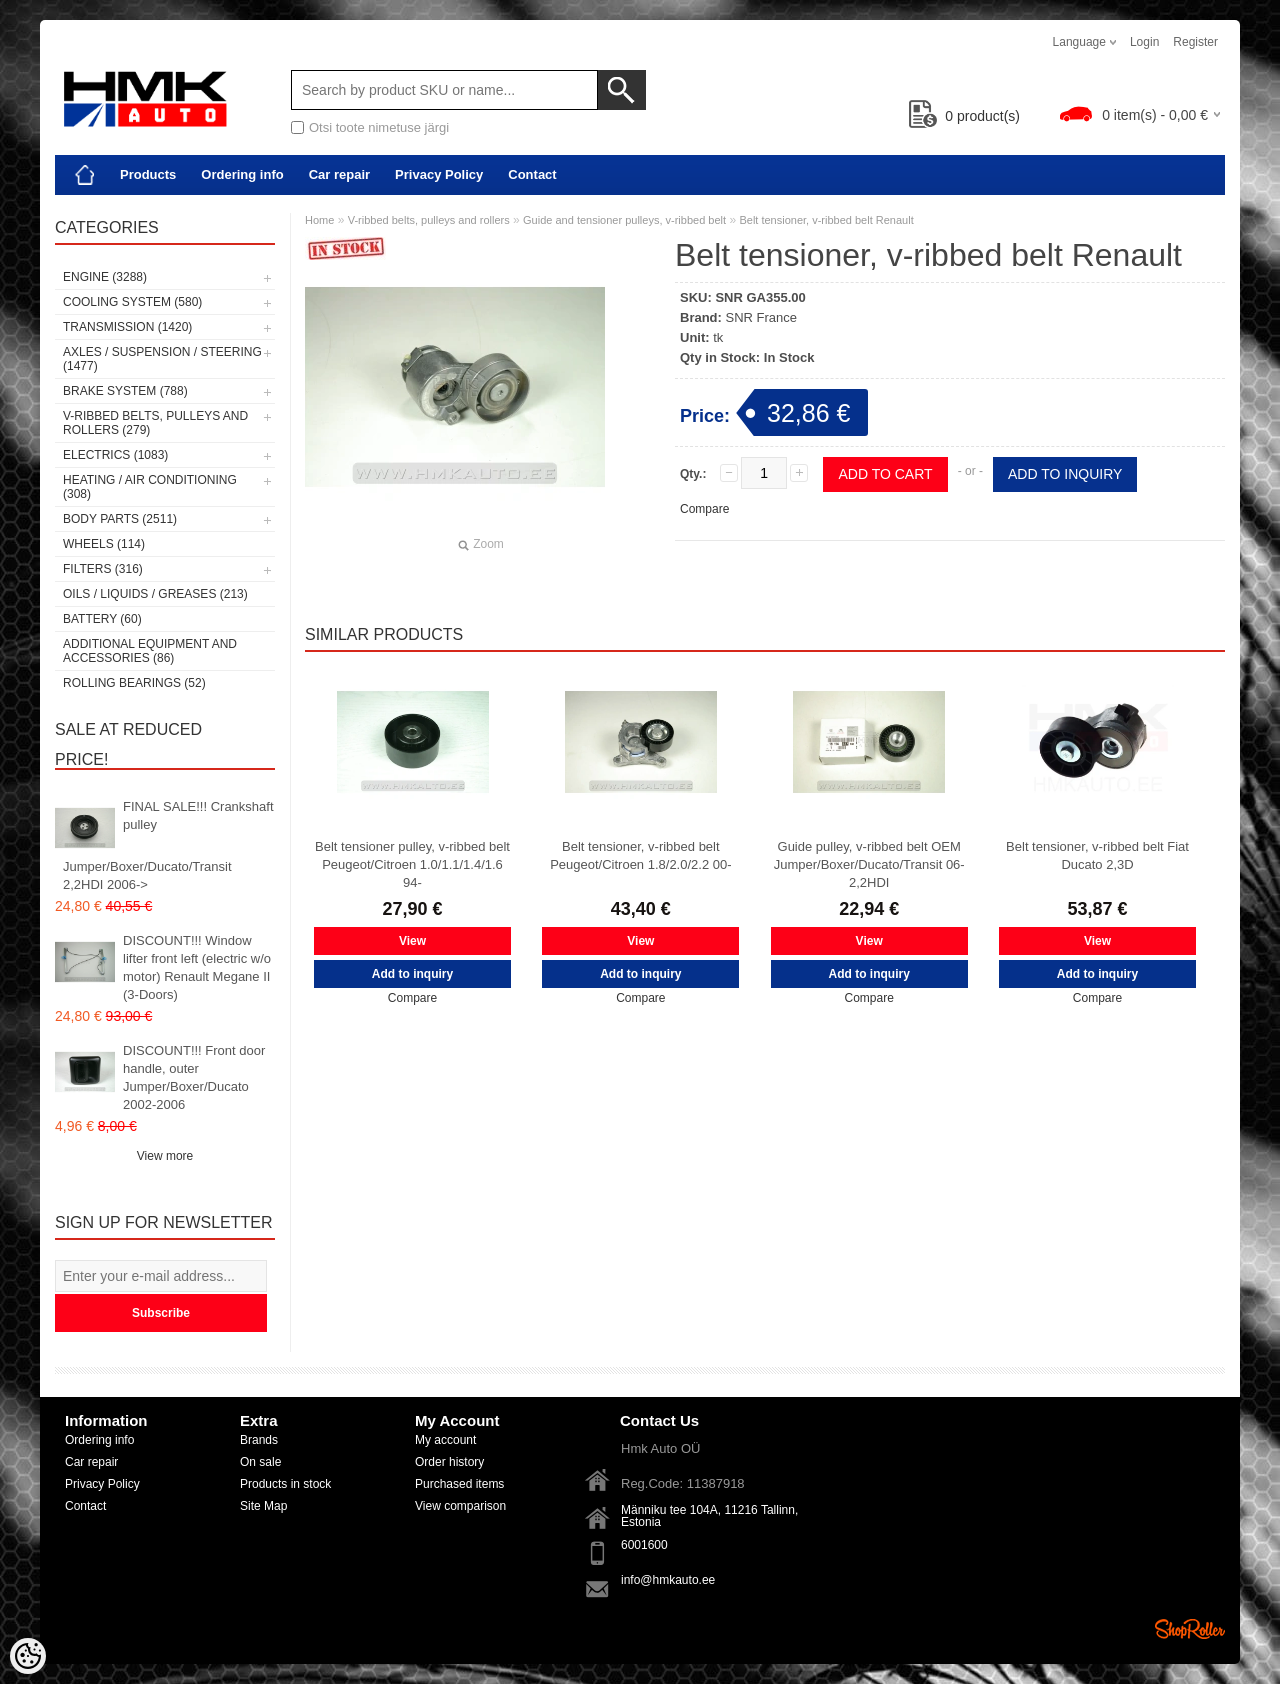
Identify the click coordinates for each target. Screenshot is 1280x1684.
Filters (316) (103, 569)
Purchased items (459, 1484)
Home (319, 220)
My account (445, 1440)
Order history (449, 1462)
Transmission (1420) (127, 327)
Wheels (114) (104, 544)
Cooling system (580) (132, 302)
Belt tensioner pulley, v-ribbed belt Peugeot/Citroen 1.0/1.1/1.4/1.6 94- (412, 864)
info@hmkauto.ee (668, 1580)
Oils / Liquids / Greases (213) (155, 594)
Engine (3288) (105, 277)
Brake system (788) (125, 391)
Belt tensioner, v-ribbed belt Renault (826, 220)
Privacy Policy (439, 174)
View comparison (460, 1506)
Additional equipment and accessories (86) (150, 651)
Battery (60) (102, 619)
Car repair (339, 174)
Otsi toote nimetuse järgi (379, 127)
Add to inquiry (1065, 474)
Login (1144, 42)
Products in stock (285, 1484)
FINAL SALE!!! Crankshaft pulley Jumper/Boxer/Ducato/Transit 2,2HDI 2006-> (168, 845)
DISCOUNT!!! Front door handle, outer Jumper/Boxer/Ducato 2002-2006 (194, 1077)
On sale (260, 1462)
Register (1195, 42)
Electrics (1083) (115, 455)
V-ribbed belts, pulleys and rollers (429, 220)
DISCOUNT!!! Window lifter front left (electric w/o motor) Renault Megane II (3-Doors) (197, 967)
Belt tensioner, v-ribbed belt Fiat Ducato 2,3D (1097, 855)
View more (165, 1156)
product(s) (964, 116)
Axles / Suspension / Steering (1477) (162, 359)
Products (148, 174)
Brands (259, 1440)
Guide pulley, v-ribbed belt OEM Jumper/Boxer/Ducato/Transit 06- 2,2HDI (869, 864)
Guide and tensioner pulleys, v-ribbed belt (624, 220)
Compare (704, 509)
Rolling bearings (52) (134, 683)
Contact (532, 174)
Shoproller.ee (1190, 1629)
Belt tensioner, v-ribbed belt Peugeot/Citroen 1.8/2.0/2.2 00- (640, 855)
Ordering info (242, 174)
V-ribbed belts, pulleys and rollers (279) (155, 423)
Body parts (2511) (120, 519)
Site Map (263, 1506)
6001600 (644, 1545)
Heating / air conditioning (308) (150, 487)
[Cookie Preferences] (28, 1656)
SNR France (762, 317)
